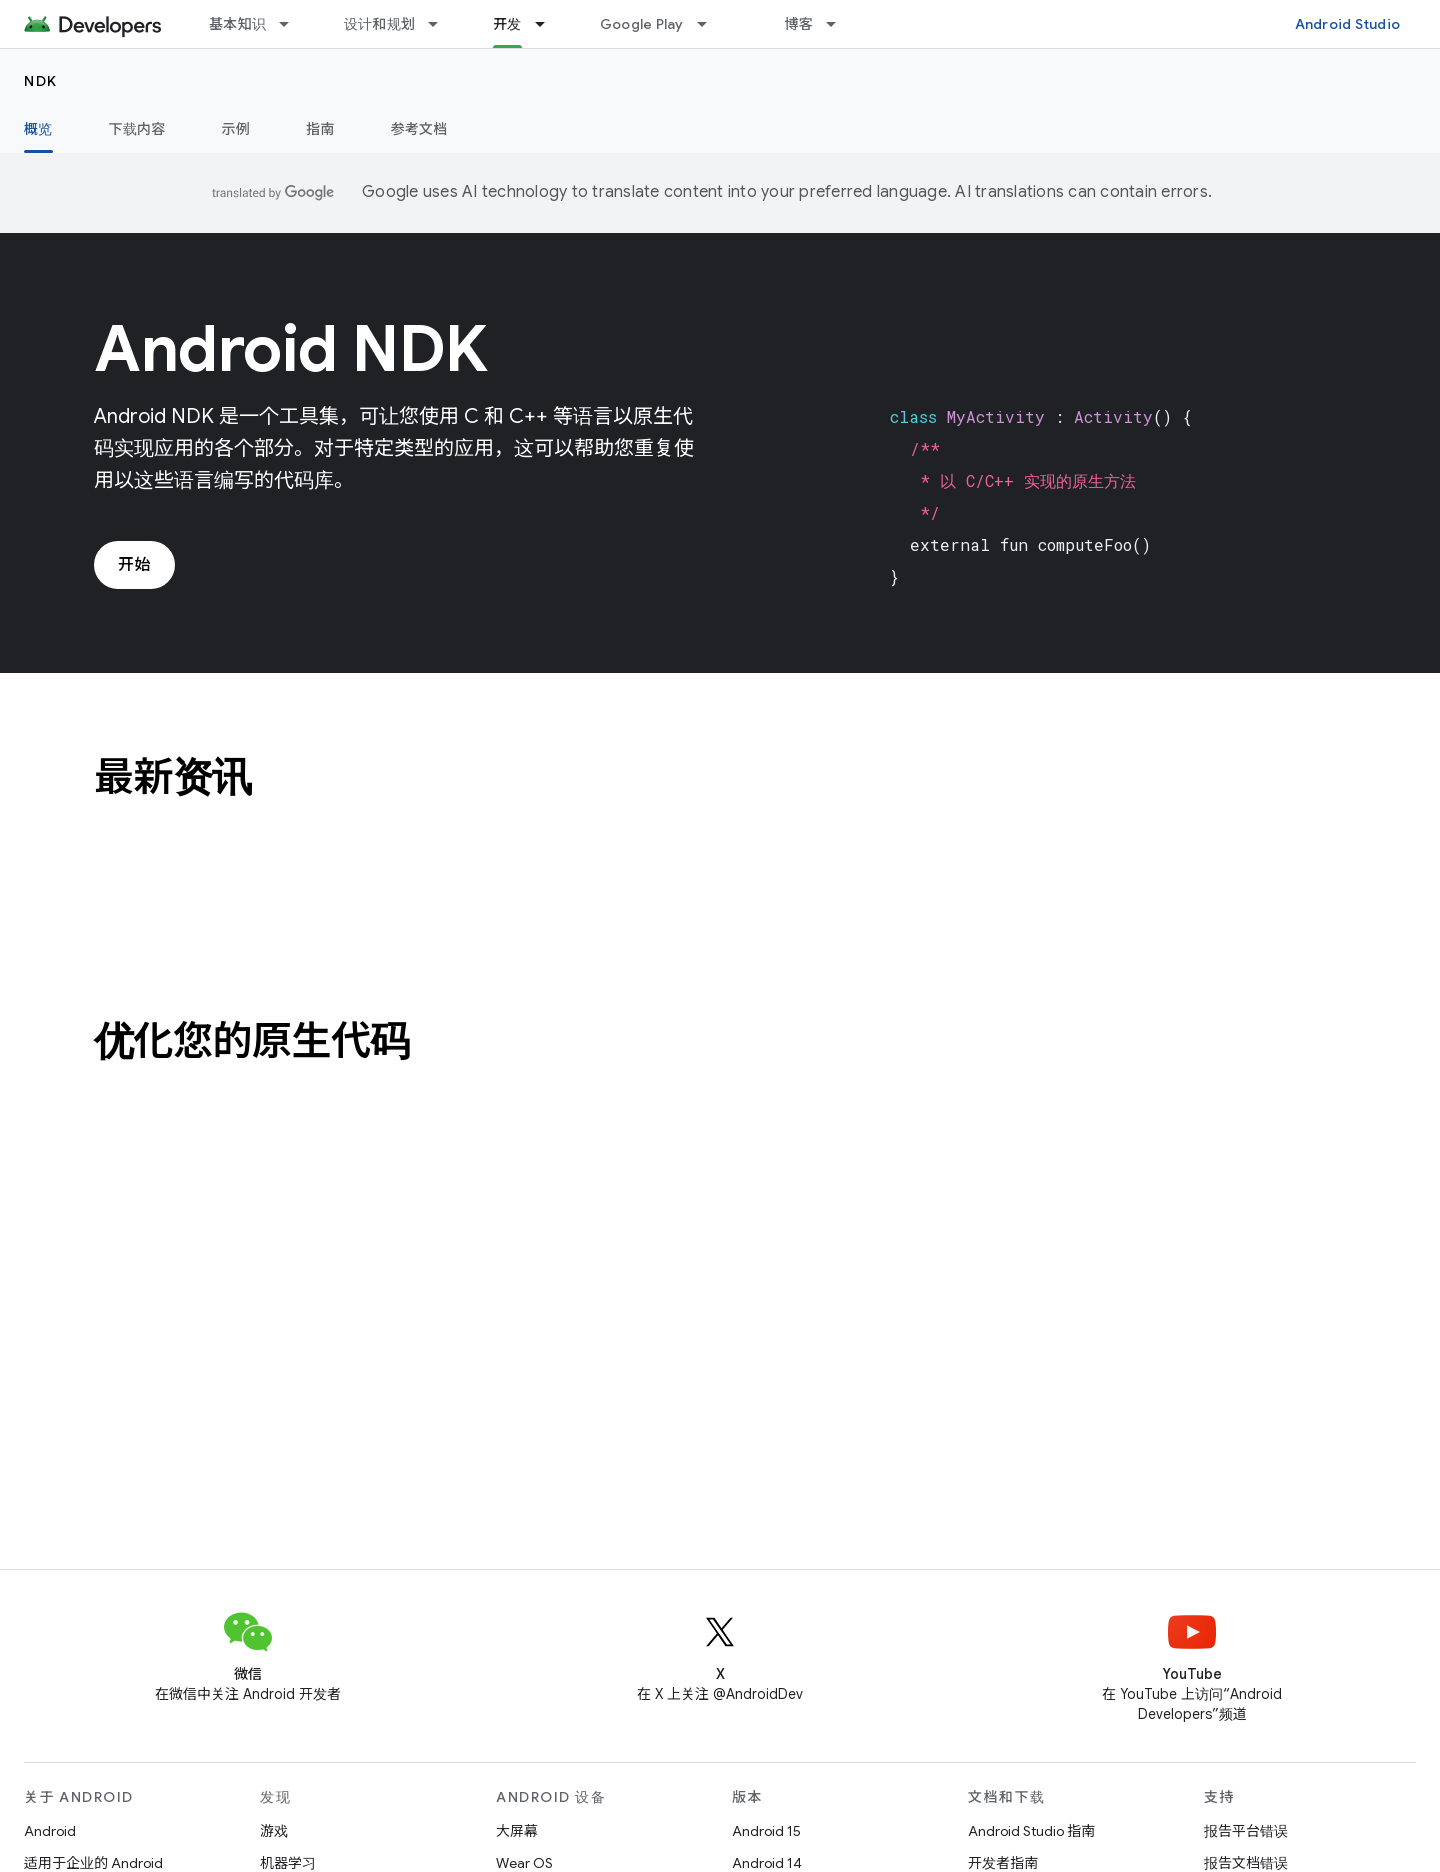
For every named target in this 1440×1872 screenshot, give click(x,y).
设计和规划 (379, 24)
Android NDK (291, 349)
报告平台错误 (1246, 1831)
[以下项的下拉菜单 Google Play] (711, 24)
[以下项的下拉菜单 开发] (549, 24)
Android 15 (766, 1831)
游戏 (274, 1831)
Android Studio (1348, 24)
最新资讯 (173, 777)
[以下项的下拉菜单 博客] (840, 24)
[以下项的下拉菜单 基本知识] (293, 24)
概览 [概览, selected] (38, 129)
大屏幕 (517, 1831)
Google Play (642, 24)
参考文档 (419, 129)
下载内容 (137, 129)
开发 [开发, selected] (507, 24)
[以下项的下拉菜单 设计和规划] (442, 24)
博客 (799, 24)
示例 (236, 129)
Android (50, 1831)
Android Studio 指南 (1031, 1831)
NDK (41, 81)
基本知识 (237, 24)
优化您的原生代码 (252, 1041)
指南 (320, 129)
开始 (134, 565)
